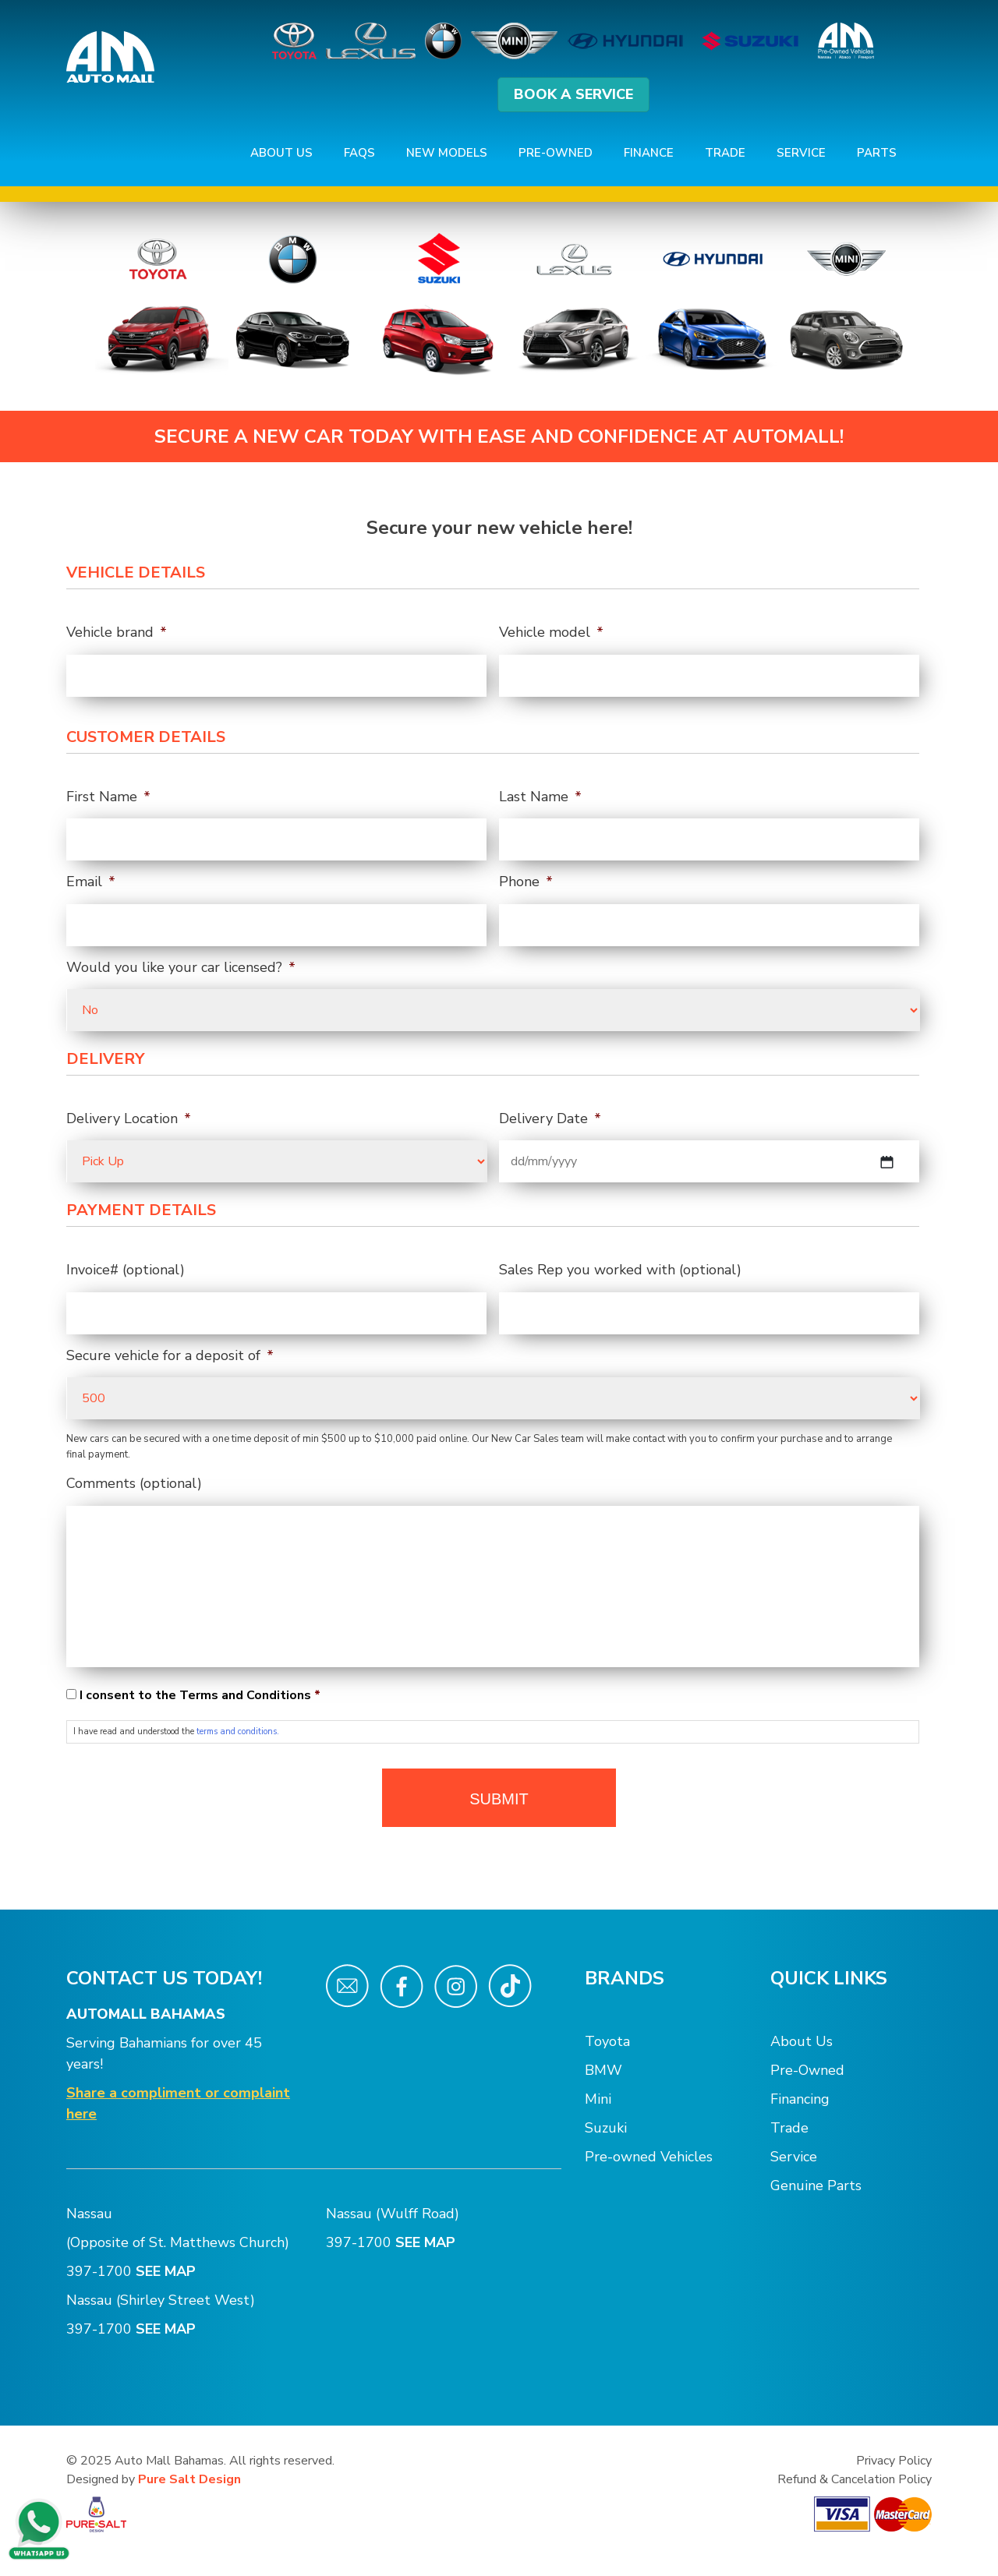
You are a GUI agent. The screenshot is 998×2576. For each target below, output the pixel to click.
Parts (877, 153)
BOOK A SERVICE (573, 94)
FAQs (359, 153)
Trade (725, 153)
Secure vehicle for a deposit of (170, 1356)
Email (90, 882)
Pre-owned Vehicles (649, 2156)
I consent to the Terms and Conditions (200, 1695)
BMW (603, 2070)
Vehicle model (551, 632)
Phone (526, 882)
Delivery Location (128, 1119)
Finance (649, 153)
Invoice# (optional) (125, 1270)
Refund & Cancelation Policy (854, 2479)
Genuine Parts (816, 2185)
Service (801, 153)
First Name (108, 797)
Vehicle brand (116, 632)
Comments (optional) (134, 1484)
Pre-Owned (555, 153)
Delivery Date (550, 1119)
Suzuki (606, 2127)
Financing (800, 2099)
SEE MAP (168, 2271)
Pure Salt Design (189, 2479)
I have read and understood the (176, 1731)
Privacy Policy (894, 2460)
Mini (598, 2099)
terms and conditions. (237, 1731)
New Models (446, 153)
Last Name (540, 797)
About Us (281, 153)
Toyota (607, 2041)
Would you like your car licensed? (181, 968)
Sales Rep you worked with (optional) (620, 1270)
